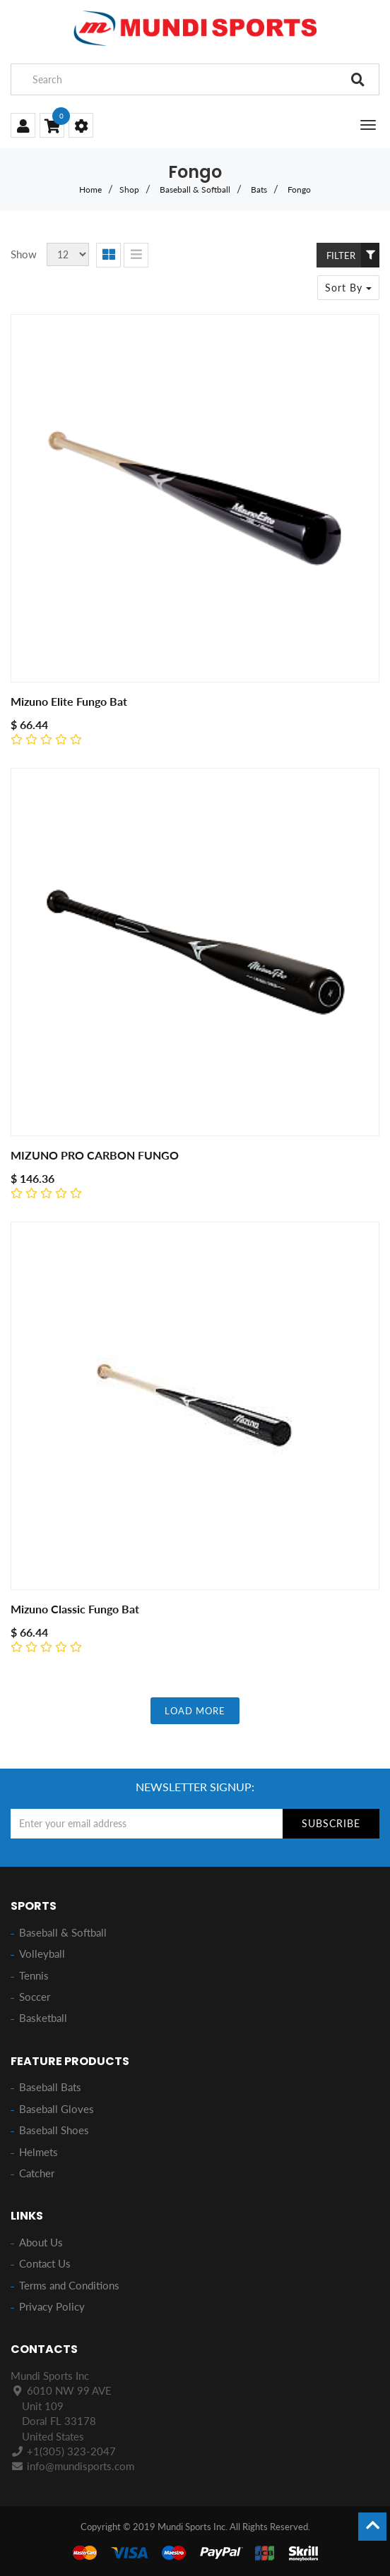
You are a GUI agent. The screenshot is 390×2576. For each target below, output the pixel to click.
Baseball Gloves (56, 2108)
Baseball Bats (50, 2087)
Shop (129, 189)
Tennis (34, 1975)
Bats (259, 189)
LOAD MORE (195, 1710)
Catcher (36, 2173)
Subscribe (331, 1823)
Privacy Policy (52, 2306)
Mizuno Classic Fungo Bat (75, 1608)
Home (90, 189)
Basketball (43, 2017)
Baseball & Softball (195, 189)
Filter (352, 255)
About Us (41, 2242)
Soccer (34, 1996)
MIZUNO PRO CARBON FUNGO (95, 1155)
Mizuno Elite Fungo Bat (69, 701)
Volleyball (42, 1953)
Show (24, 254)
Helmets (38, 2151)
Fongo (299, 189)
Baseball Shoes (54, 2130)
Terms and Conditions (69, 2285)
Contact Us (45, 2263)
